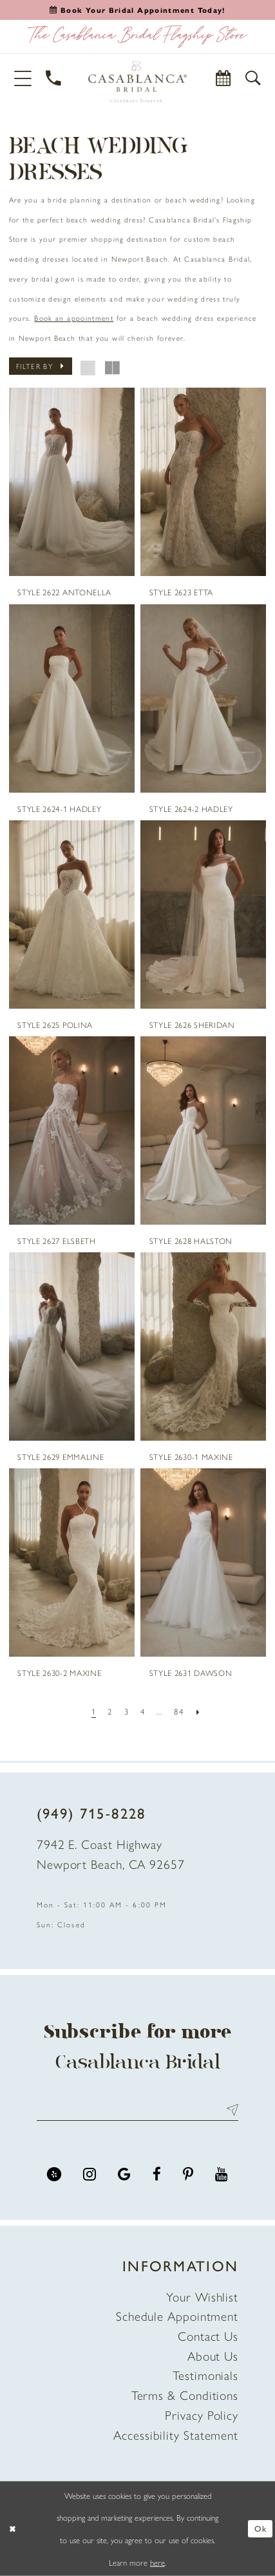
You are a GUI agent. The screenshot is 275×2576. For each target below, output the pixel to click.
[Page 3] (126, 1711)
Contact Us (208, 2336)
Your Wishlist (202, 2296)
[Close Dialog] (13, 2528)
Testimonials (205, 2375)
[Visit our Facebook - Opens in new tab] (157, 2174)
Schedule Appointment (177, 2316)
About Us (212, 2355)
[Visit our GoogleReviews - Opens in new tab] (124, 2174)
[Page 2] (110, 1711)
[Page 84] (179, 1711)
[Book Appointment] (224, 78)
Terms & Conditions (184, 2395)
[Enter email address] (137, 2110)
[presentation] (72, 482)
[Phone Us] (54, 78)
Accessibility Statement (175, 2435)
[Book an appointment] (137, 10)
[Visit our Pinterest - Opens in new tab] (188, 2174)
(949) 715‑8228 (91, 1812)
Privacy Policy (201, 2415)
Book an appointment (73, 317)
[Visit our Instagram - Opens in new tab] (89, 2174)
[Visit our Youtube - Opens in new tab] (221, 2174)
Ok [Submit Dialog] (260, 2528)
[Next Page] (198, 1711)
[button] (23, 78)
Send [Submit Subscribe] (229, 2110)
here (157, 2561)
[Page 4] (142, 1711)
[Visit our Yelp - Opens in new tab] (54, 2174)
